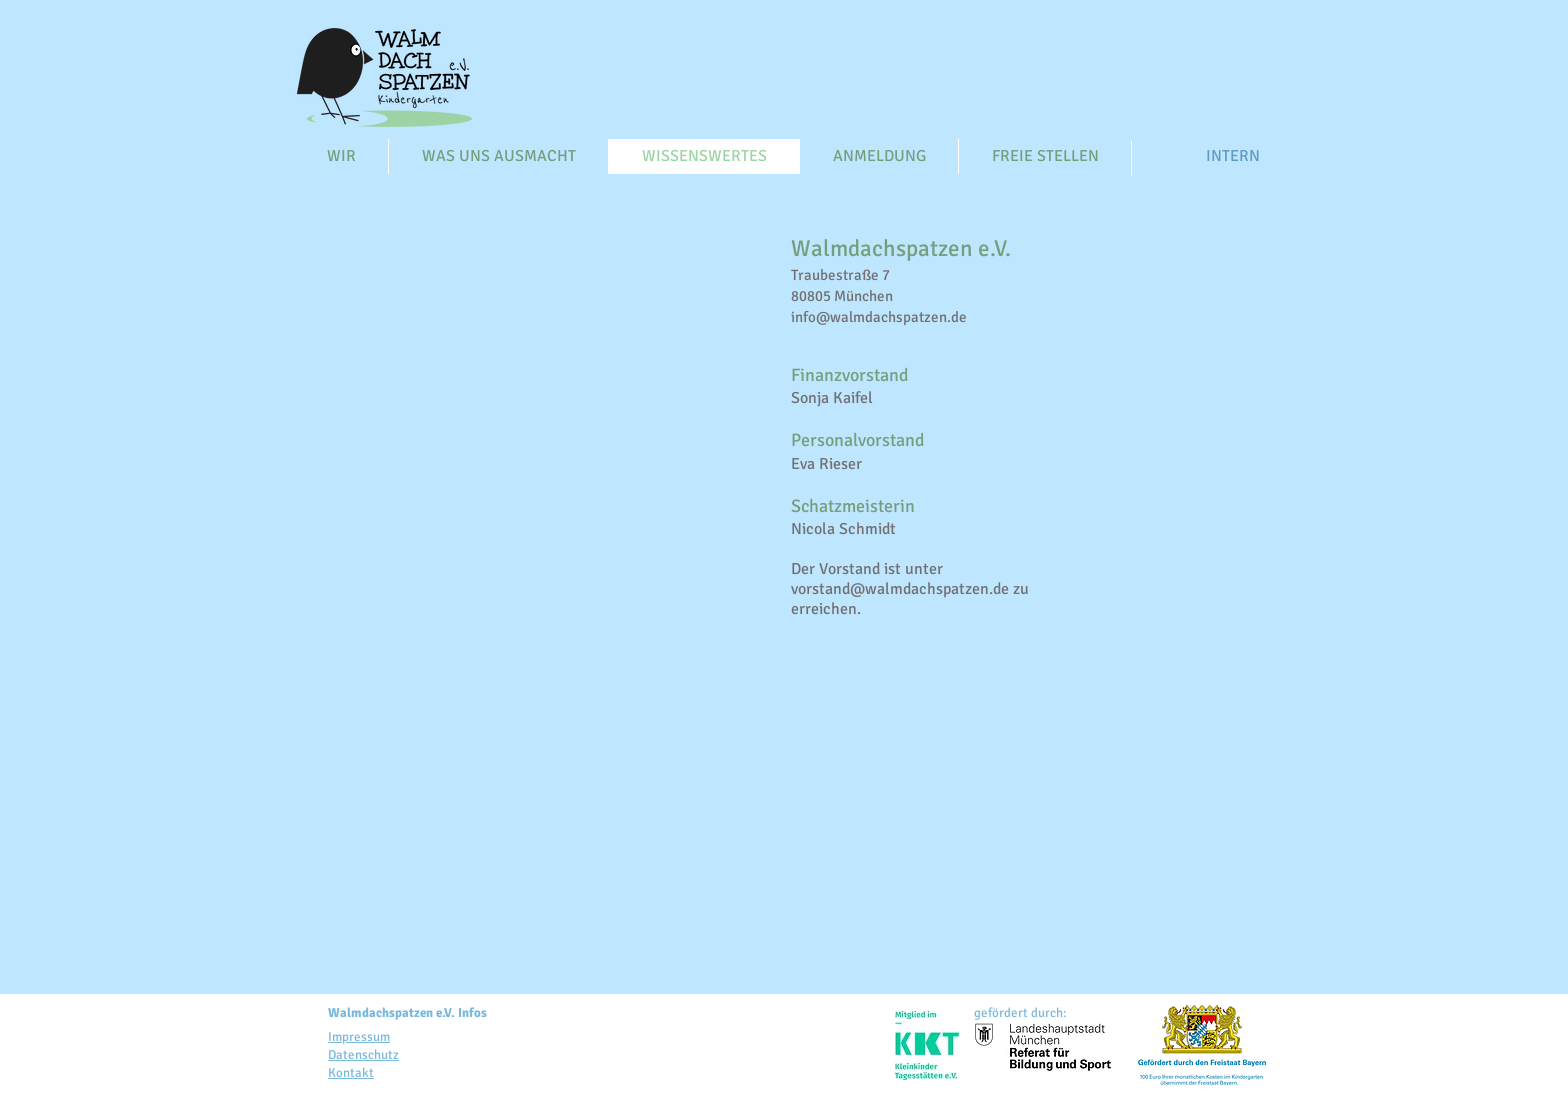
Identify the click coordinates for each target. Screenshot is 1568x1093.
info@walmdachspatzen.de (879, 317)
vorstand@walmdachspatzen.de (900, 589)
